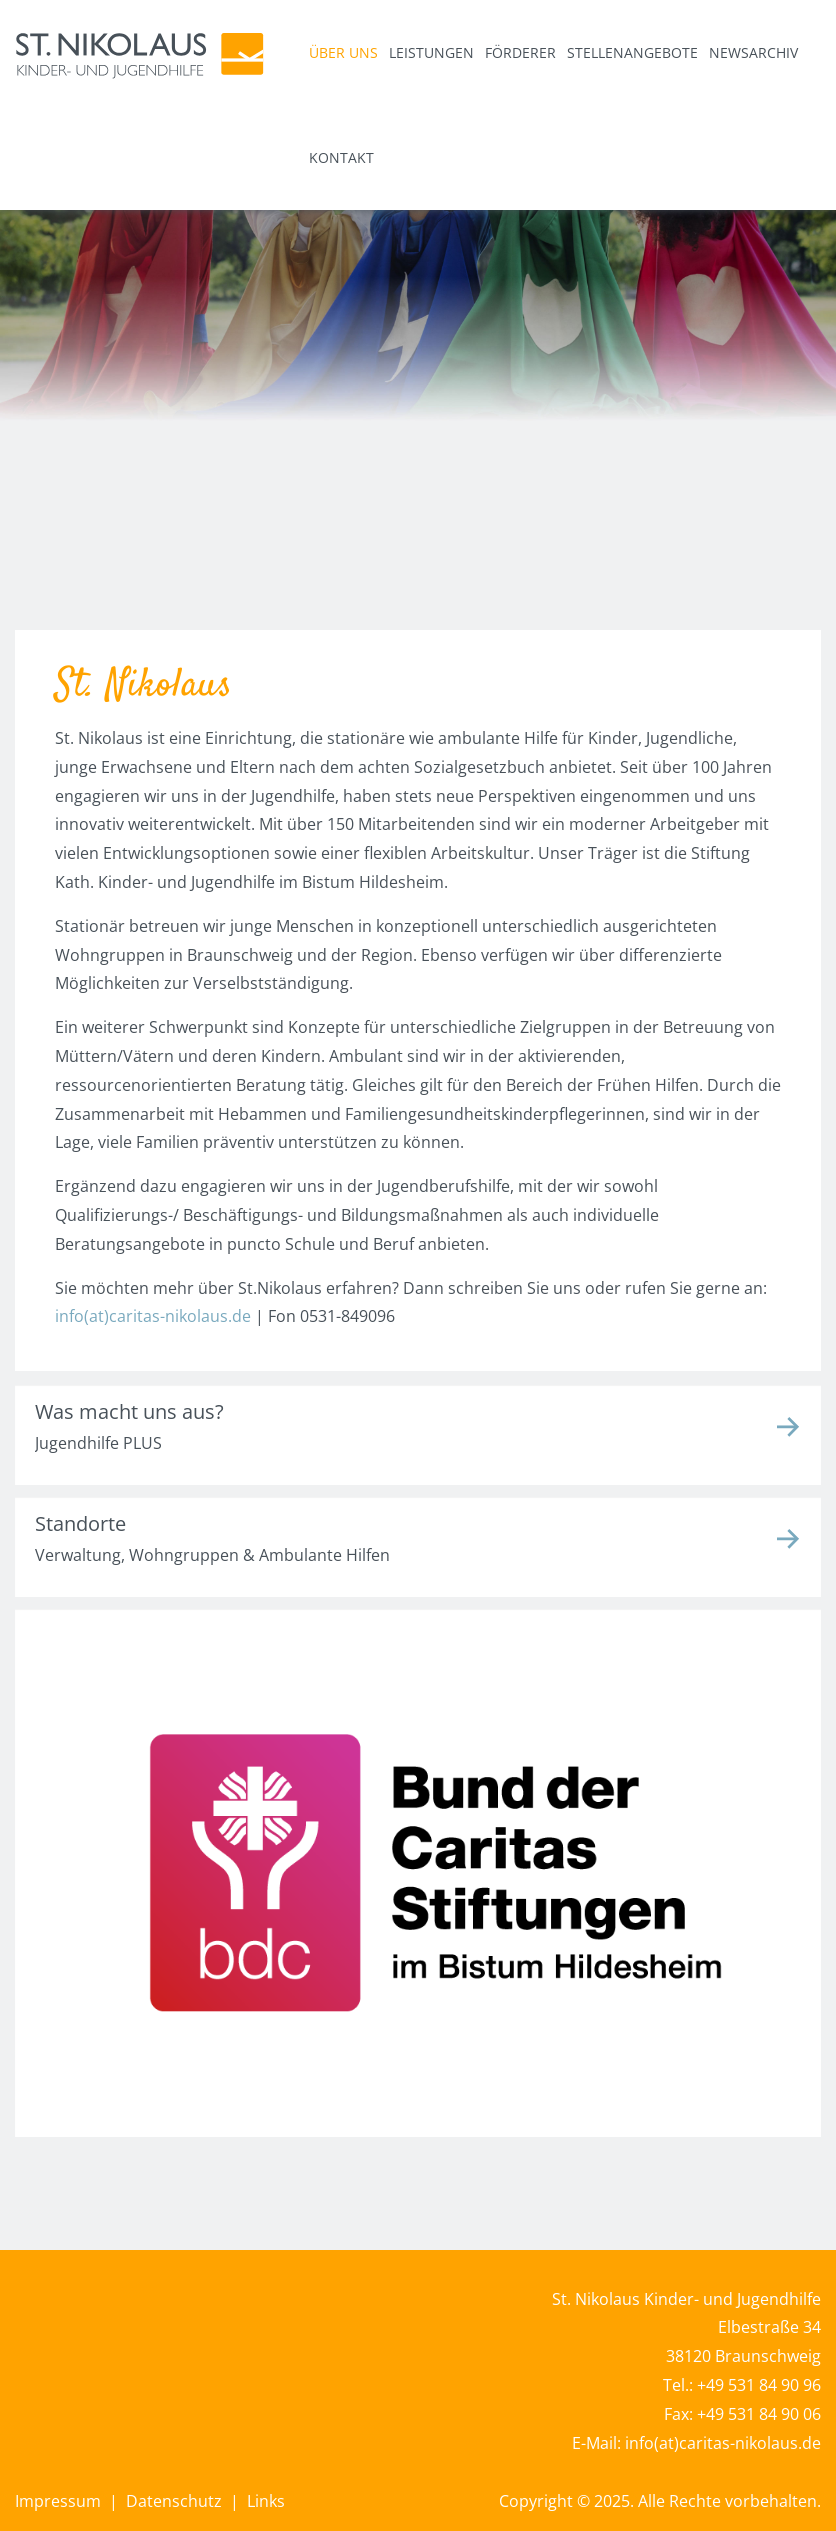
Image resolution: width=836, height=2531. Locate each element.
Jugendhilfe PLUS (98, 1443)
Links (266, 2501)
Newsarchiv (753, 52)
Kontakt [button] (341, 157)
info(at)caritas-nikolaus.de (153, 1316)
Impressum (58, 2501)
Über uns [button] (343, 52)
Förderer (520, 52)
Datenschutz (172, 2501)
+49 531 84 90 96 (759, 2385)
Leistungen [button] (431, 52)
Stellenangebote (632, 52)
